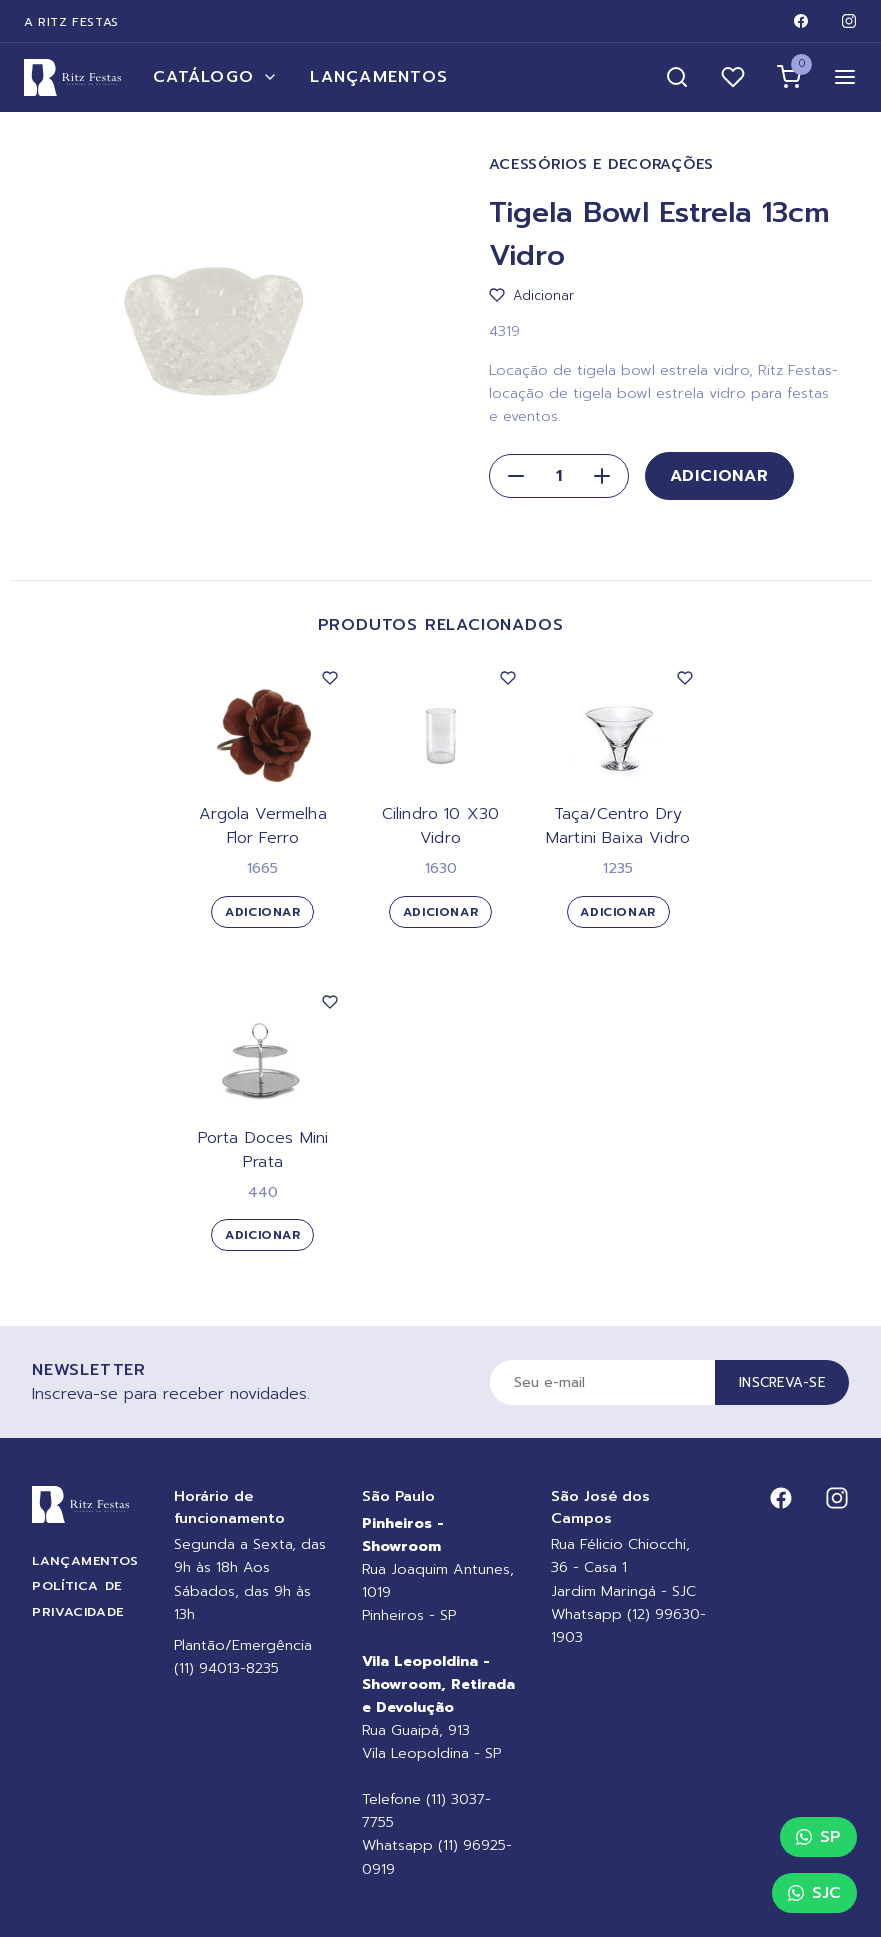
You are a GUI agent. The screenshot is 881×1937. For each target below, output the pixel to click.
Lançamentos (379, 77)
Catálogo (215, 77)
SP (818, 1837)
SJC (814, 1893)
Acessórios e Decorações (602, 164)
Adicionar (719, 476)
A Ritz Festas (71, 22)
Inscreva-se (782, 1382)
